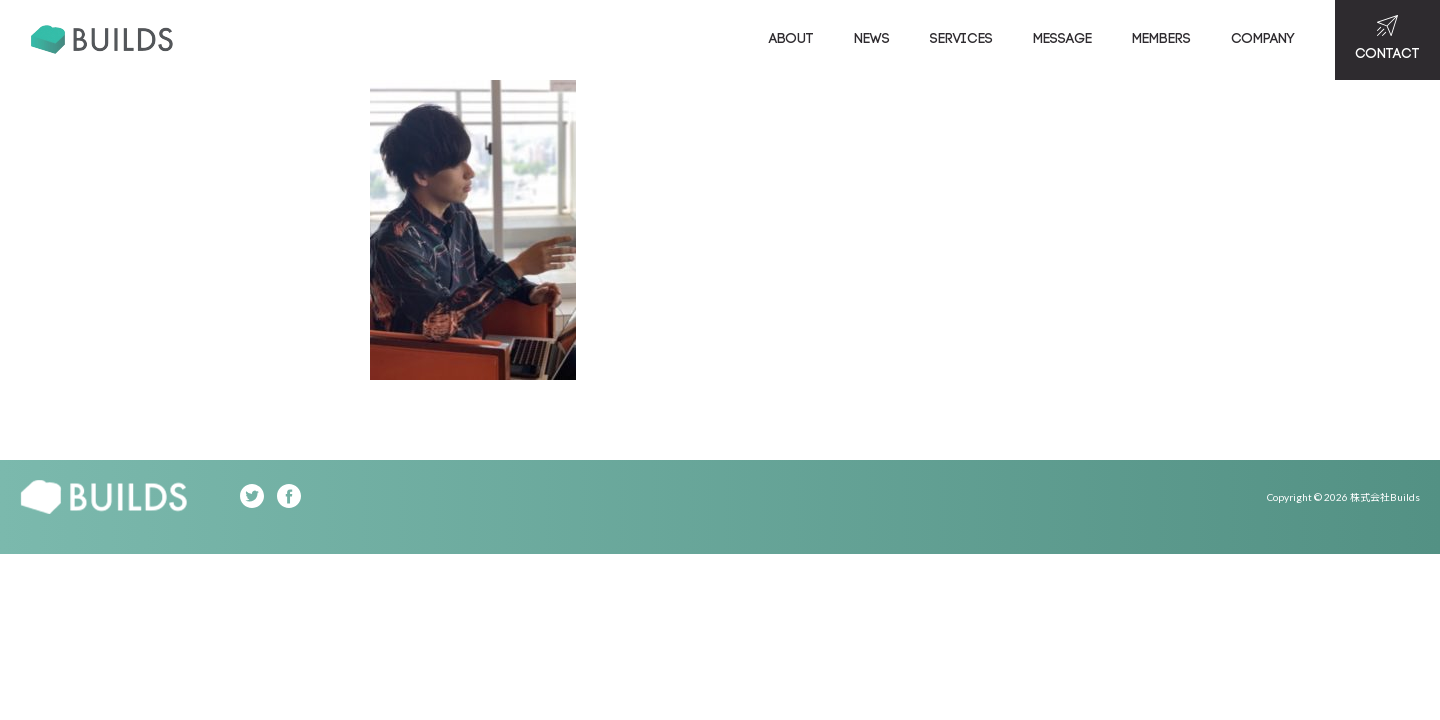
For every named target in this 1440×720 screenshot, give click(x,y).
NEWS (872, 39)
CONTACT (1387, 38)
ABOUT (791, 39)
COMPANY (1263, 39)
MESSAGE (1062, 39)
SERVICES (961, 39)
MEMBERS (1161, 39)
